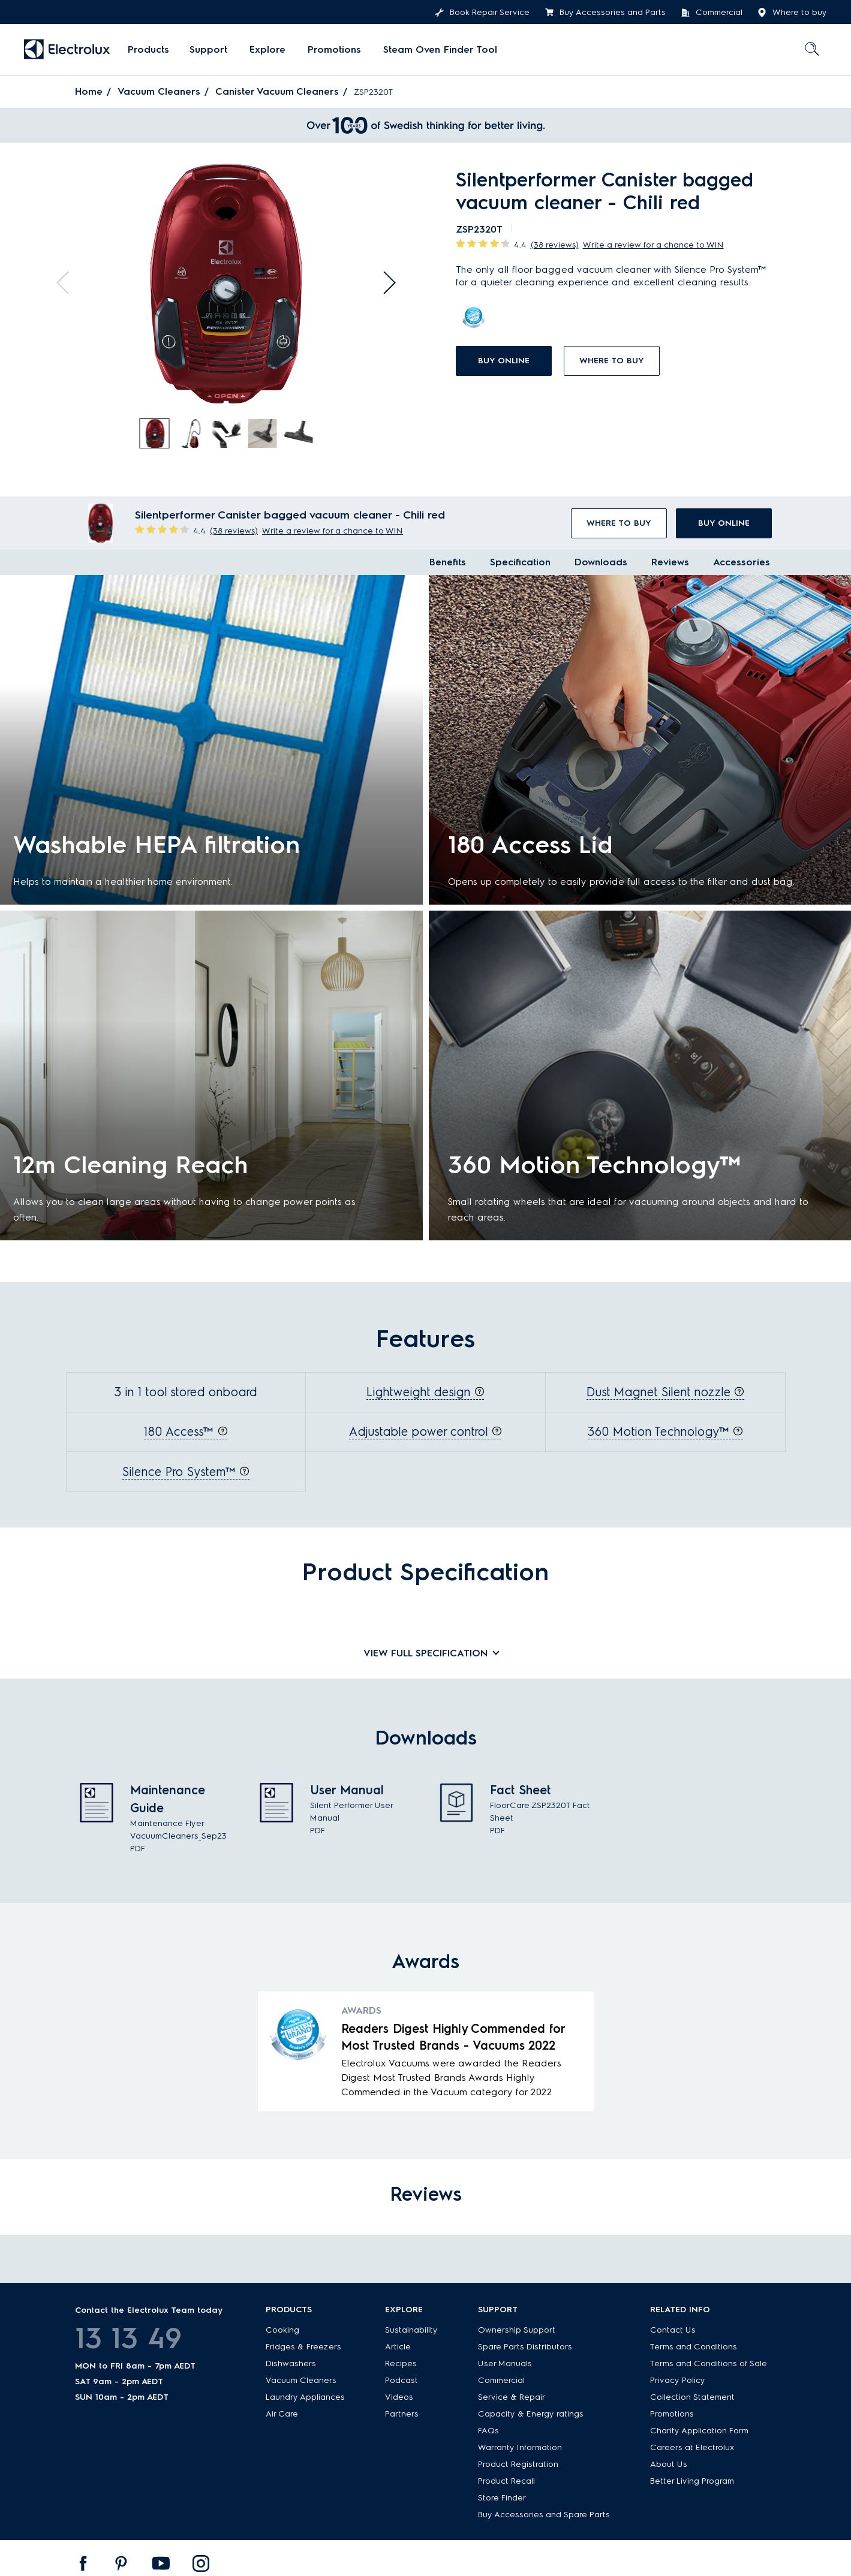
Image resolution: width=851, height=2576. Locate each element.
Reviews (670, 562)
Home (89, 91)
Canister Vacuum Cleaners (277, 91)
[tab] (155, 434)
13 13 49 (128, 2336)
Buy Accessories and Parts (605, 13)
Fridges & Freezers (303, 2344)
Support (208, 49)
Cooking (282, 2327)
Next (387, 280)
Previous (65, 280)
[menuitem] (148, 49)
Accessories (741, 562)
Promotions (330, 49)
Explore (266, 49)
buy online (504, 360)
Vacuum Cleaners (159, 91)
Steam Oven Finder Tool (435, 49)
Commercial (711, 13)
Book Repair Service (482, 13)
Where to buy (792, 13)
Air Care (282, 2411)
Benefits (447, 562)
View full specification (425, 1652)
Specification (520, 562)
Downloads (601, 562)
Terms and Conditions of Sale (708, 2361)
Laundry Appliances (305, 2395)
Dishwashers (291, 2361)
